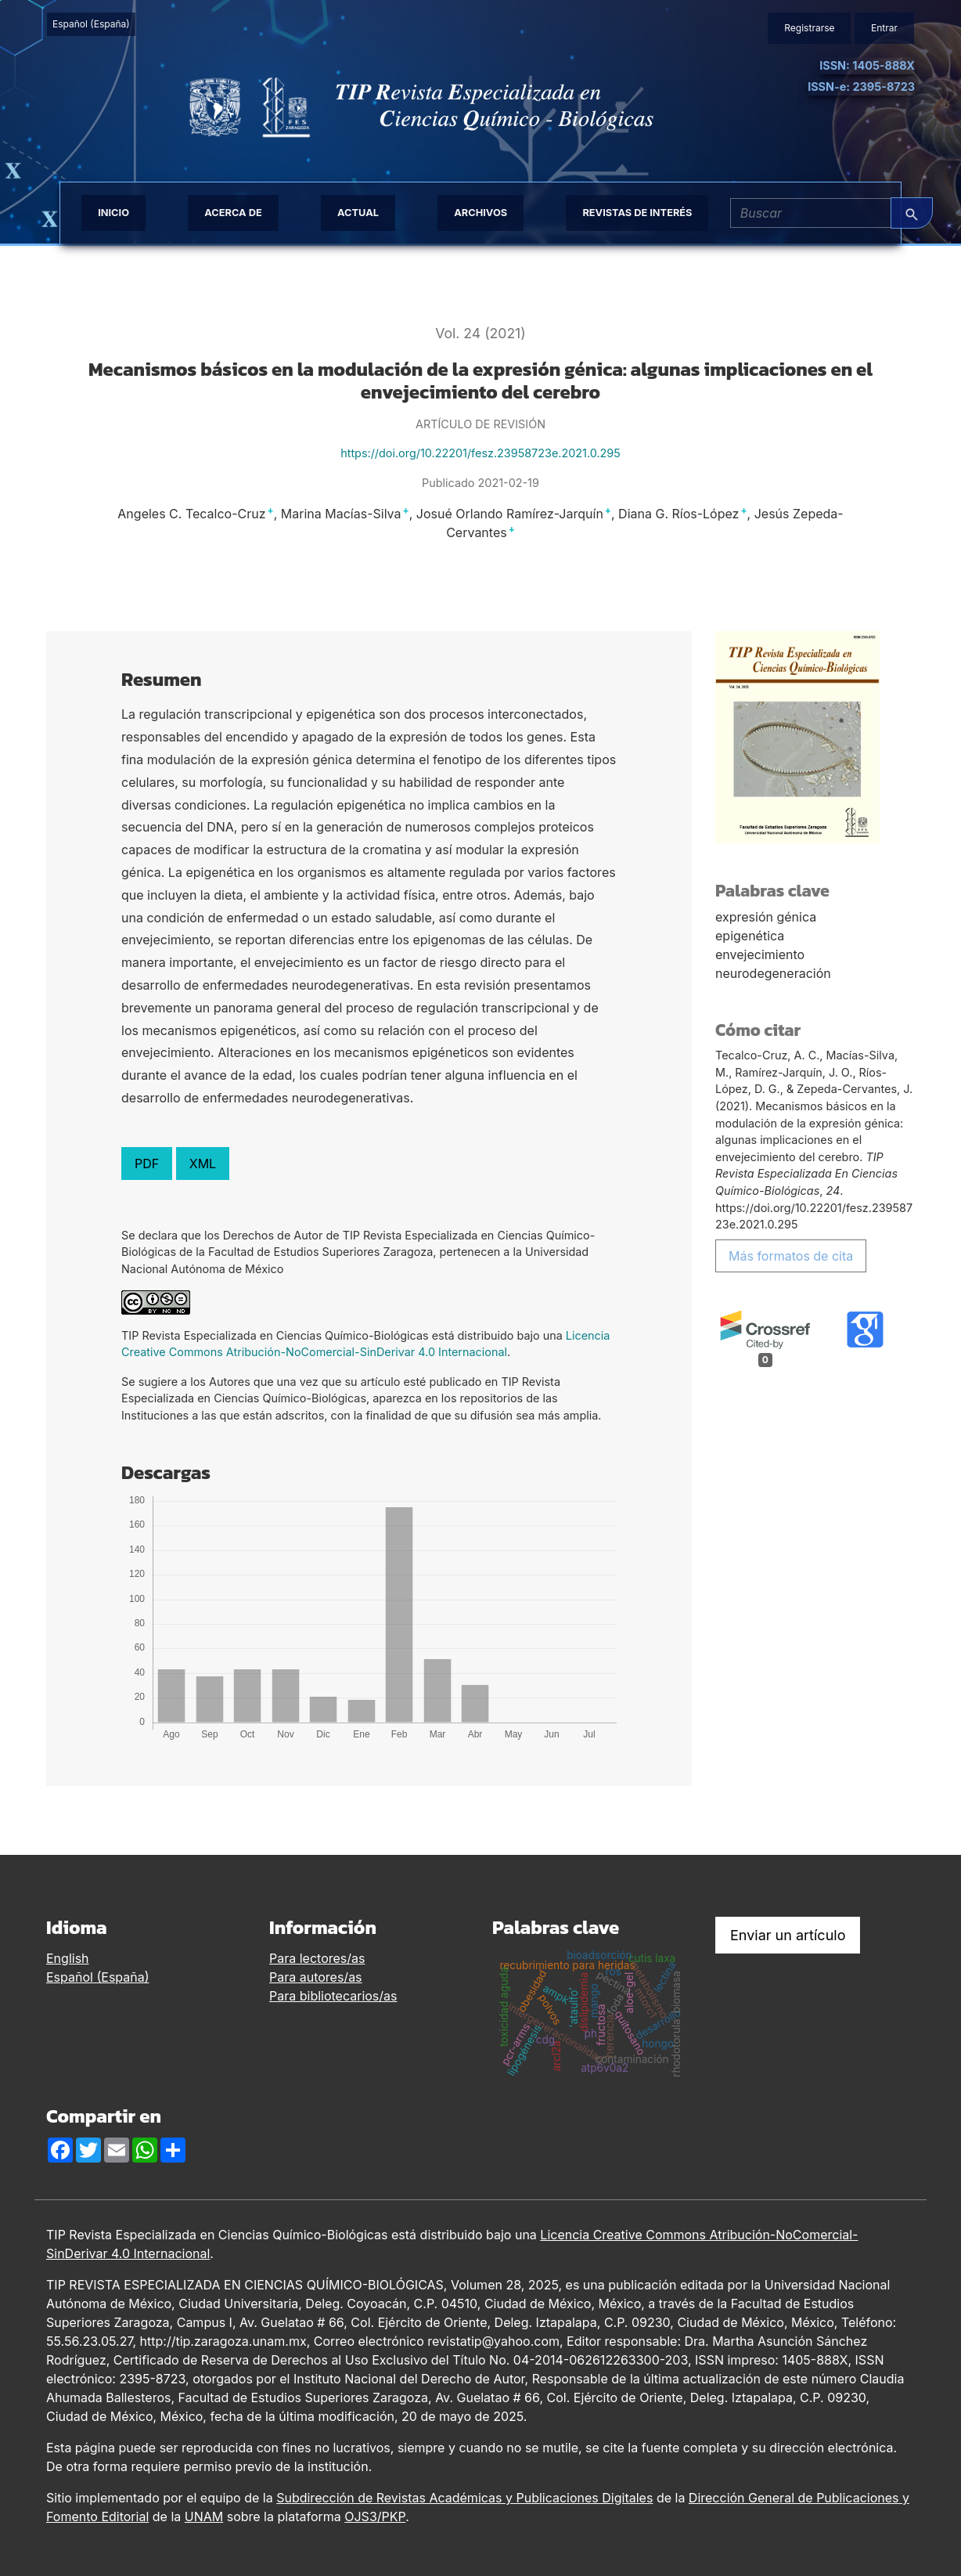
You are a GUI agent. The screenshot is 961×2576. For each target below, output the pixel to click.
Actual (358, 212)
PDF (147, 1163)
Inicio (113, 212)
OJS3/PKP (374, 2516)
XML (202, 1163)
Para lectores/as (317, 1958)
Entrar (884, 28)
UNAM (204, 2516)
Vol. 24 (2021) (480, 333)
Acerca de (232, 212)
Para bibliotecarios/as (333, 1996)
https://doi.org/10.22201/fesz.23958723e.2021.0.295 (480, 453)
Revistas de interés (637, 212)
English (67, 1958)
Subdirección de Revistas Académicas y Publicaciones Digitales (464, 2498)
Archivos (480, 212)
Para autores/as (315, 1977)
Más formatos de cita (791, 1256)
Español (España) (93, 23)
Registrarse (809, 28)
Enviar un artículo (787, 1935)
